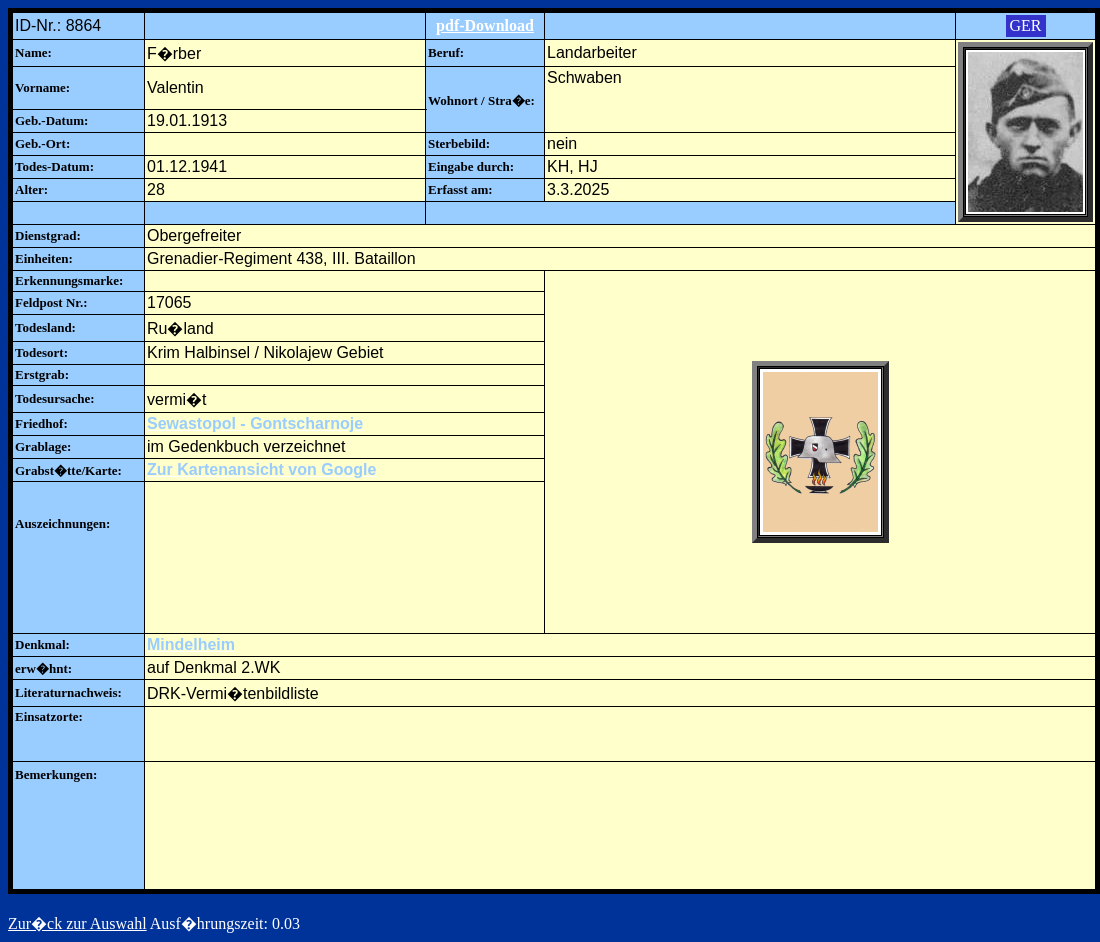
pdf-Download (485, 25)
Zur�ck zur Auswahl (77, 923)
